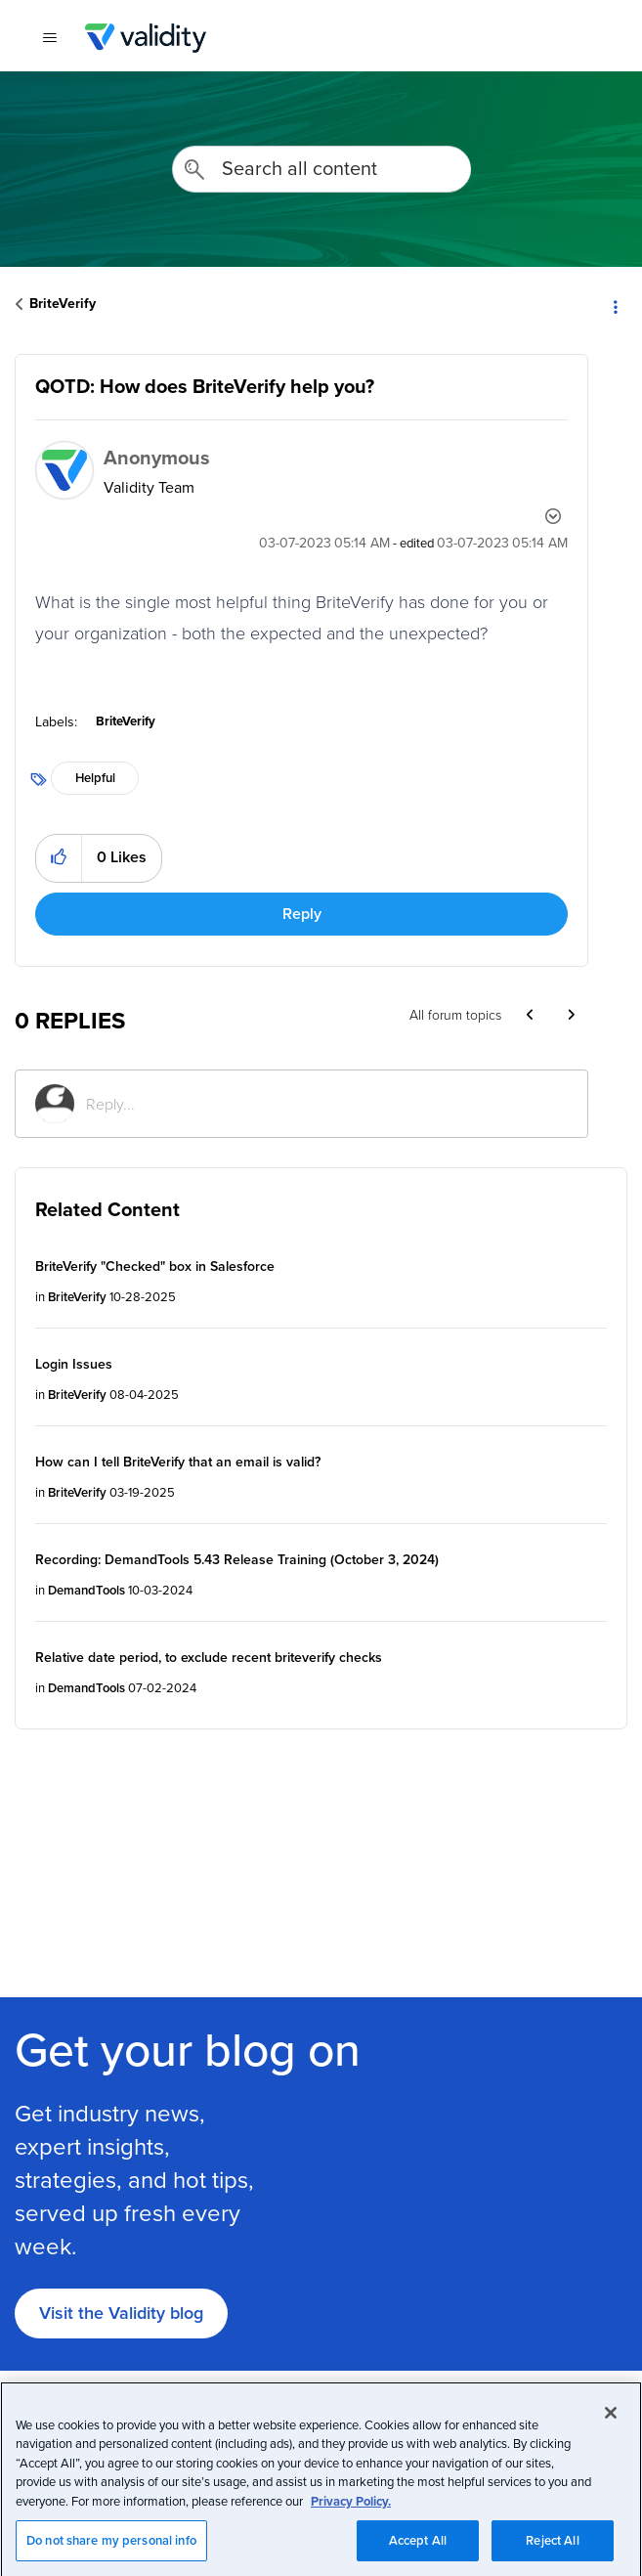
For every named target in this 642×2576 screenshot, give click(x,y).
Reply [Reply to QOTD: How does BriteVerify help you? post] (301, 913)
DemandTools (86, 1590)
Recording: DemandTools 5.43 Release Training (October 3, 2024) (237, 1559)
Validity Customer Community (145, 38)
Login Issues (73, 1364)
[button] (59, 858)
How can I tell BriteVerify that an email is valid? (178, 1461)
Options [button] (614, 305)
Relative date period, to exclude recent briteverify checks (208, 1657)
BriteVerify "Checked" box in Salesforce (155, 1266)
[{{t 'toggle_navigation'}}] (49, 38)
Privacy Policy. (351, 2542)
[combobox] (321, 169)
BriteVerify (62, 303)
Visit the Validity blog (121, 2312)
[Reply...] (327, 1103)
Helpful (95, 777)
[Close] (610, 2453)
